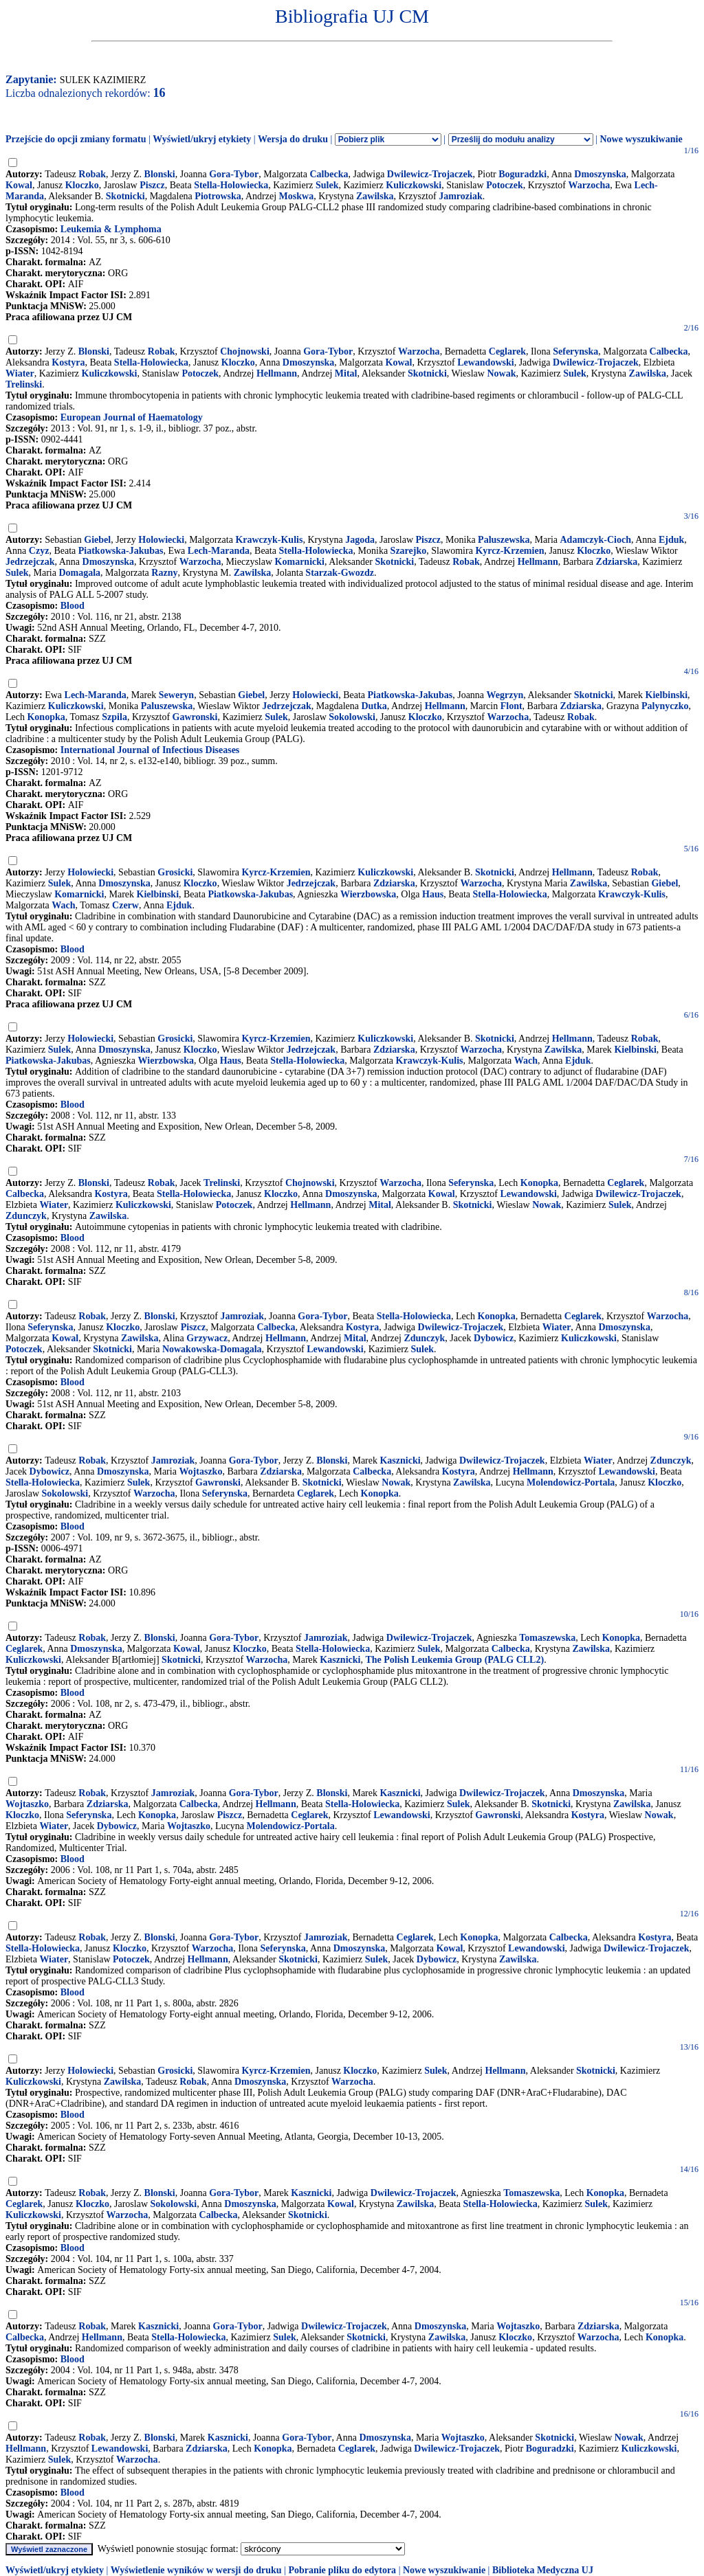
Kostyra (68, 362)
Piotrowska (218, 196)
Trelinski (24, 384)
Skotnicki (125, 196)
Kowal (19, 185)
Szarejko (408, 551)
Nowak (501, 373)
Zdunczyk (26, 1216)
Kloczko (82, 185)
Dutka (373, 706)
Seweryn (176, 695)
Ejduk (671, 540)
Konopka (46, 717)
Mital (346, 373)
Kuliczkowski (413, 185)
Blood (72, 606)
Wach (63, 905)
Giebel (97, 540)
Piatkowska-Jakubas (121, 551)
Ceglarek (507, 351)
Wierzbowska (368, 894)
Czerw (125, 905)
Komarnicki (299, 562)
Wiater (20, 373)
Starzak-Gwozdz (339, 573)
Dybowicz (494, 1338)
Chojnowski (245, 351)
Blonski (159, 174)
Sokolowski (352, 717)
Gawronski (195, 717)
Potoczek (504, 185)
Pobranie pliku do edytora (342, 2570)
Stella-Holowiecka (231, 185)
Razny (164, 573)
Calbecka (328, 174)
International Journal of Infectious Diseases (150, 750)
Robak (92, 174)
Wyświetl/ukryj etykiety (202, 139)
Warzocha (589, 185)
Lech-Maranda (219, 551)
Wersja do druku (293, 139)
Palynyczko (664, 706)
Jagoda (360, 540)
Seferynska (575, 351)
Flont (511, 706)
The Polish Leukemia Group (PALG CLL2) (454, 1660)
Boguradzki (522, 174)
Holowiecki (161, 540)
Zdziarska (617, 562)
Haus (432, 894)
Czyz (39, 551)
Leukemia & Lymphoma (111, 229)
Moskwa (296, 196)
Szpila (114, 717)
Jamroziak (461, 196)
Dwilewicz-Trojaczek (430, 174)
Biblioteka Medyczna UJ (542, 2570)
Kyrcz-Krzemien (509, 551)
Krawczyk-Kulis (268, 540)
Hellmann (276, 373)
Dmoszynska (600, 174)
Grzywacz (207, 1338)
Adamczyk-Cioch (595, 540)
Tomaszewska (547, 1638)
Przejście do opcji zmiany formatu (76, 139)
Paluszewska (503, 540)
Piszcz (152, 185)
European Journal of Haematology (131, 417)
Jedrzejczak (30, 562)
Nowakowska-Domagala (212, 1349)
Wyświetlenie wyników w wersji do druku (196, 2570)
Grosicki (174, 872)
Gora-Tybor (233, 174)
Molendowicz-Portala (571, 1482)
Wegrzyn (505, 695)
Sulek (327, 185)
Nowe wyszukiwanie (641, 139)
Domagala (79, 573)
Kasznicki (400, 1460)
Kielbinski (667, 695)
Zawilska (374, 196)
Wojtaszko (200, 1471)
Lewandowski (485, 362)
